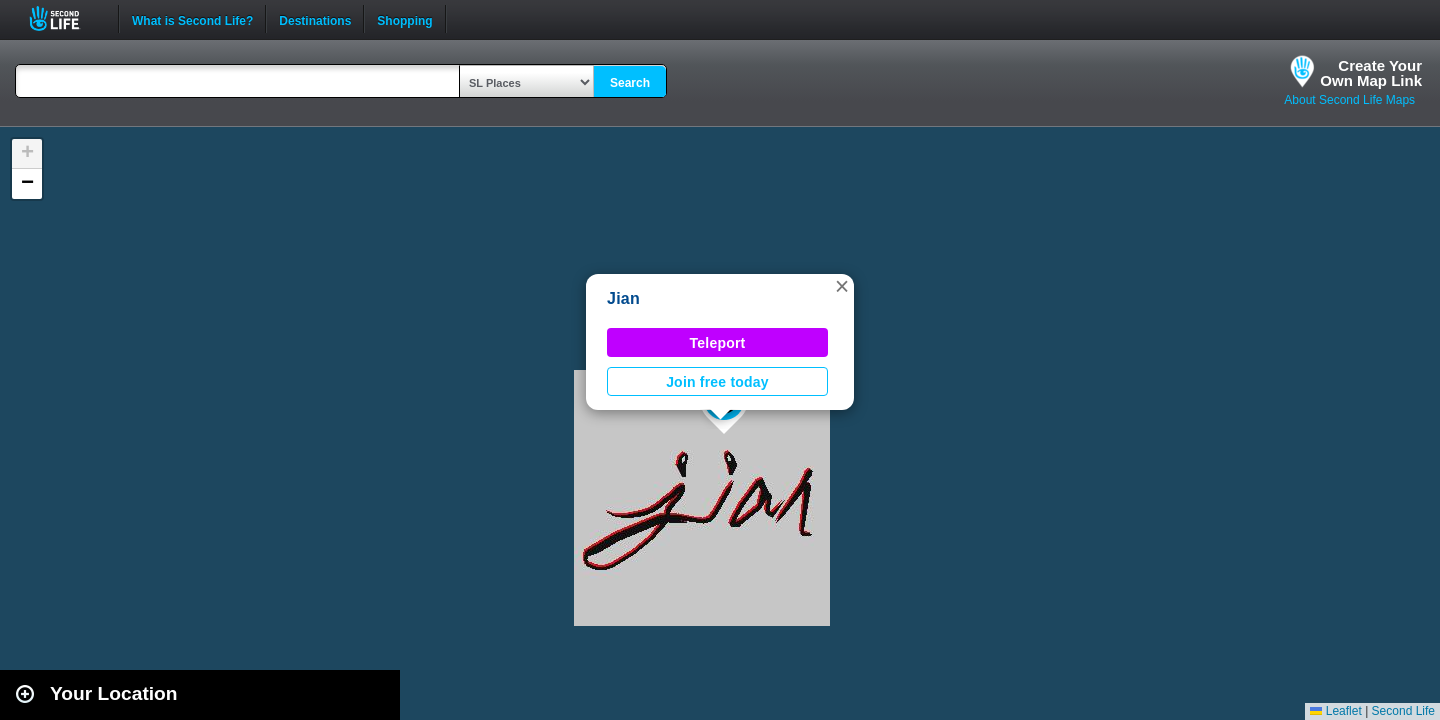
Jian (623, 298)
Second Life (65, 18)
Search (630, 83)
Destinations (315, 19)
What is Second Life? (192, 19)
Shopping (404, 19)
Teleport (718, 343)
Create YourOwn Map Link (1371, 73)
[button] (842, 286)
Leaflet (1335, 711)
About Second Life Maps (1349, 100)
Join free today (717, 382)
